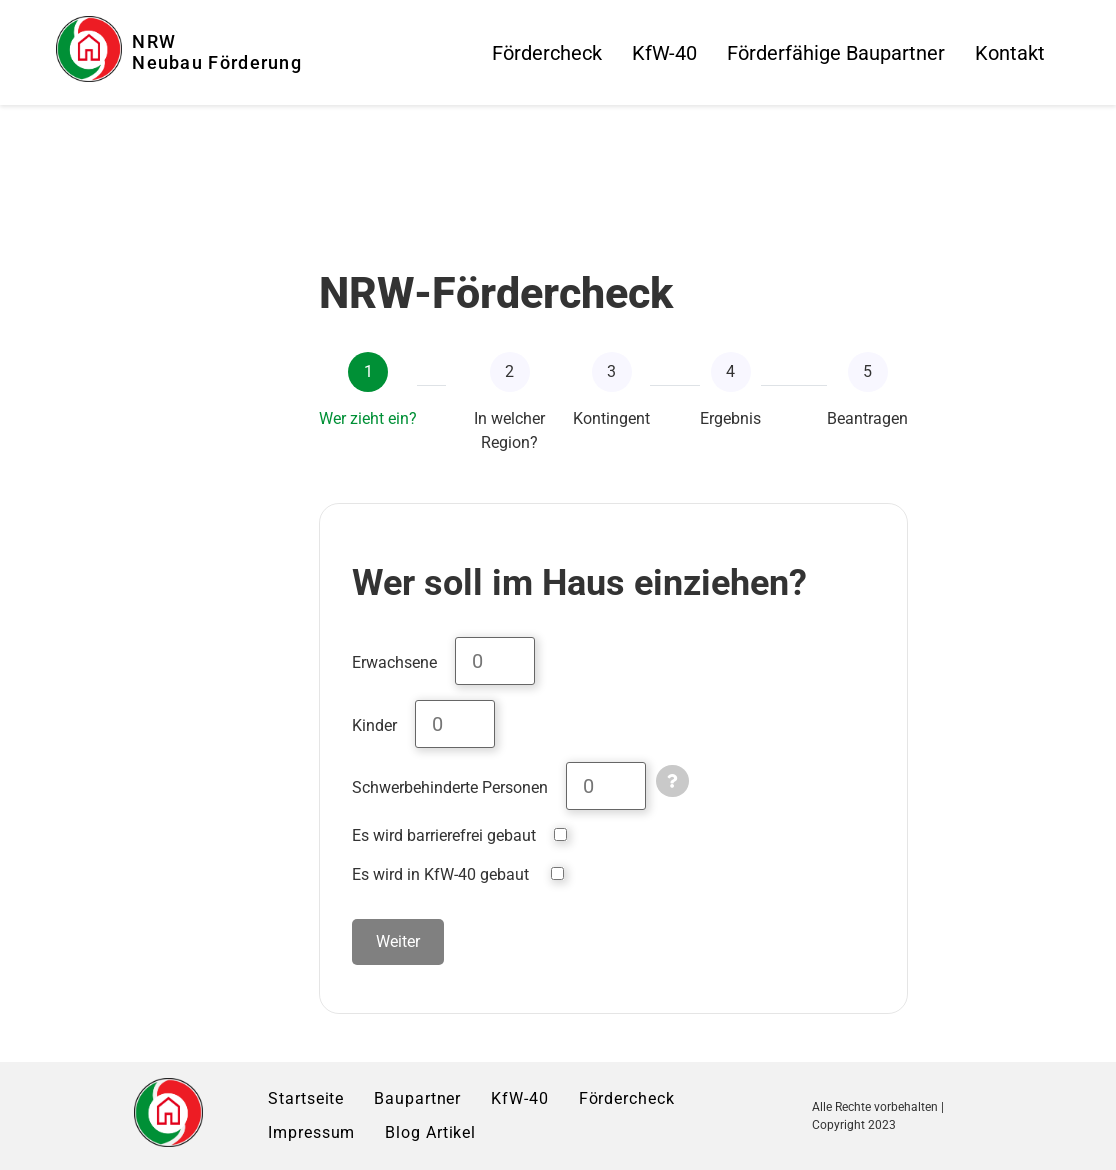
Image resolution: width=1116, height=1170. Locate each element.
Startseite (306, 1098)
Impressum (311, 1132)
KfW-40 (664, 53)
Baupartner (417, 1098)
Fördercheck (547, 53)
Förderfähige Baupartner (836, 53)
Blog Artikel (430, 1132)
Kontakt (1010, 53)
